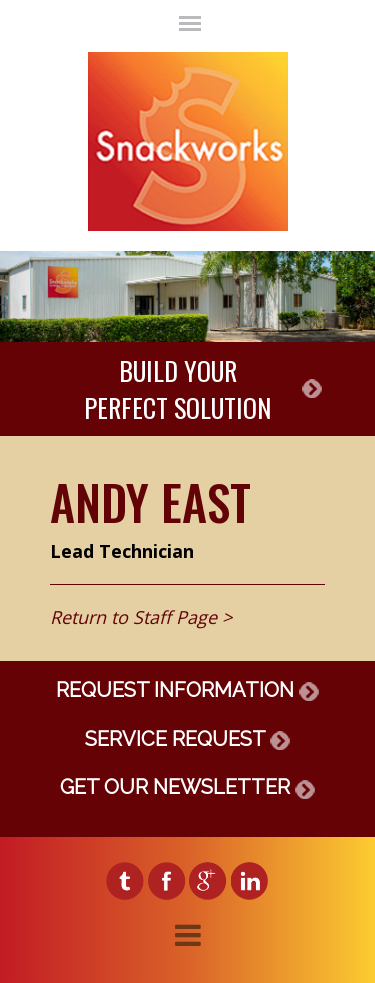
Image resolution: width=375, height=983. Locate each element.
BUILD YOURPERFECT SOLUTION (177, 389)
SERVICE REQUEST (187, 739)
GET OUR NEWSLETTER (187, 787)
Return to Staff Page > (141, 617)
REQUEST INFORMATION (187, 690)
